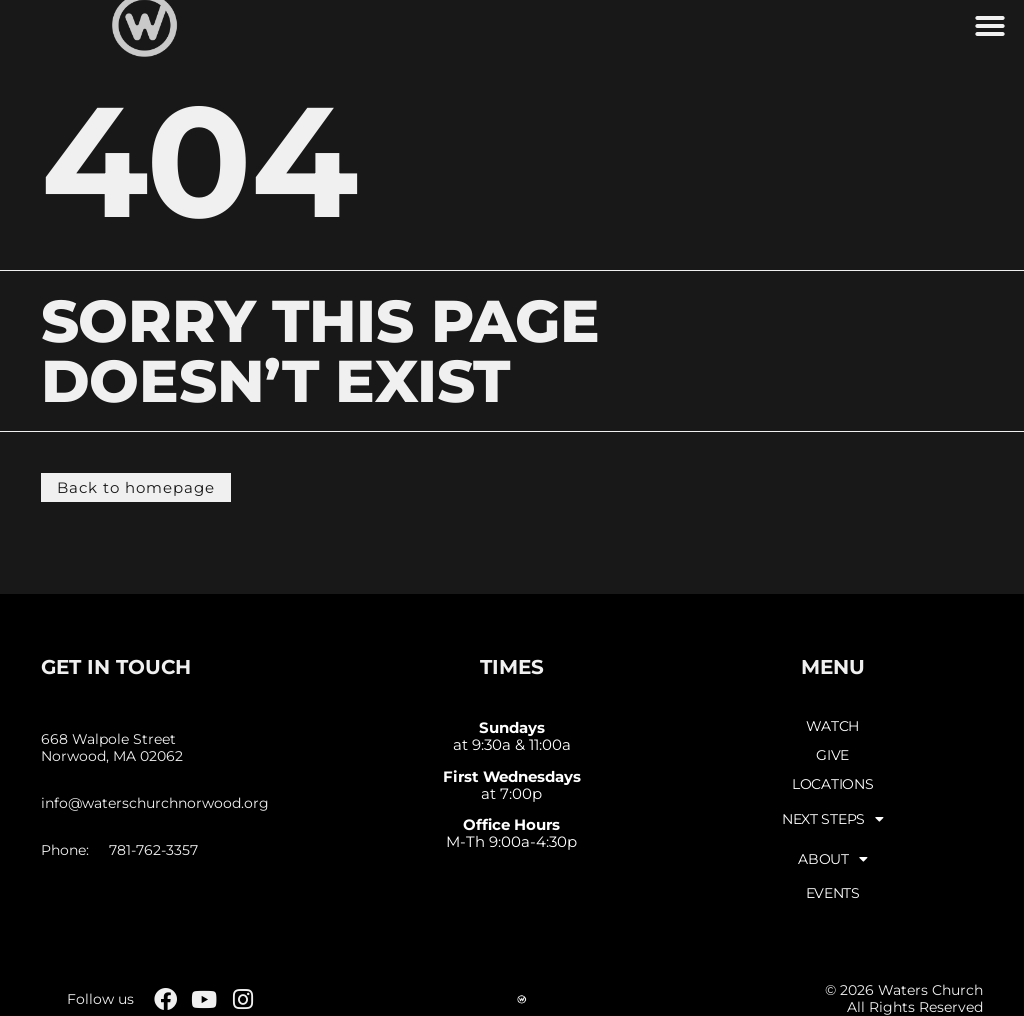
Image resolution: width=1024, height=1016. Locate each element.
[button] (990, 26)
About (832, 859)
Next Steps (833, 819)
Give (832, 755)
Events (833, 893)
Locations (832, 784)
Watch (832, 726)
